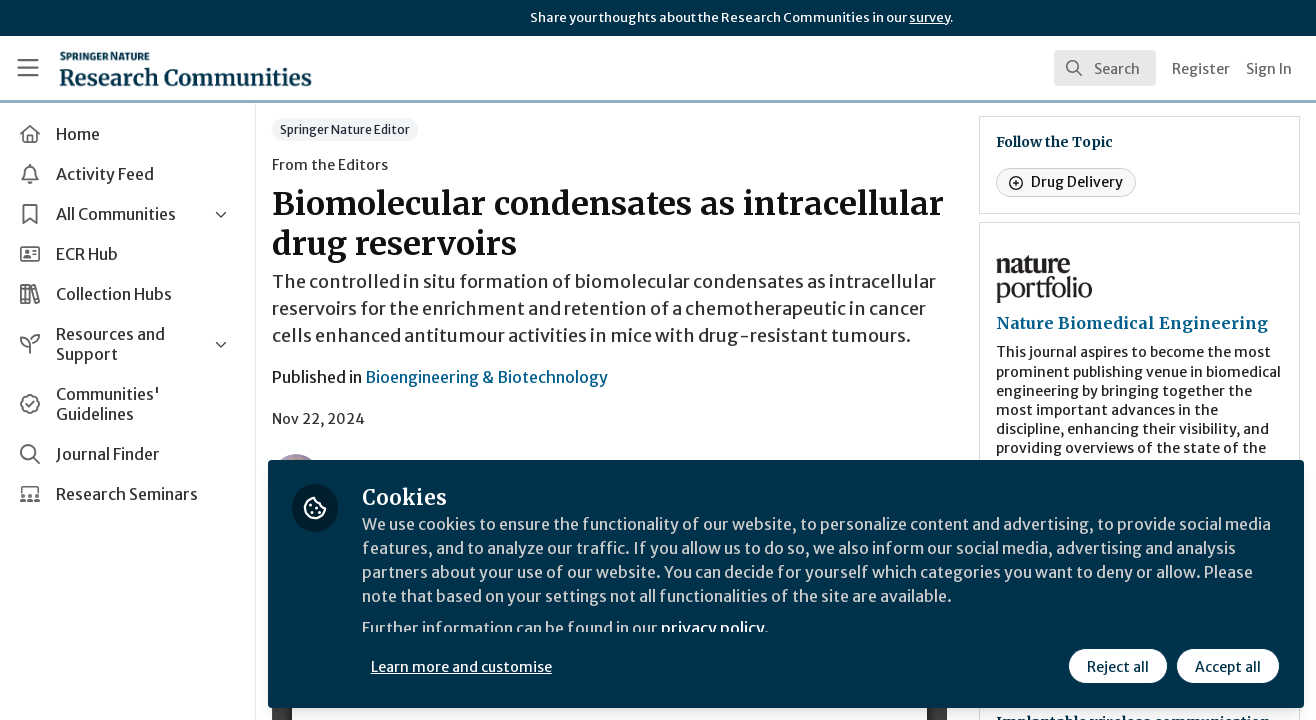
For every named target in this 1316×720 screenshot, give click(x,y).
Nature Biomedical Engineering (1132, 323)
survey (929, 17)
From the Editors (330, 165)
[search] (1105, 68)
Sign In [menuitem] (1269, 69)
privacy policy (712, 628)
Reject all (1118, 667)
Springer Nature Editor (345, 129)
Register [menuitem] (1201, 69)
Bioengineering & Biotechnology (486, 377)
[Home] (185, 68)
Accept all (1228, 667)
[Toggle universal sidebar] (28, 68)
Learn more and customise (461, 667)
